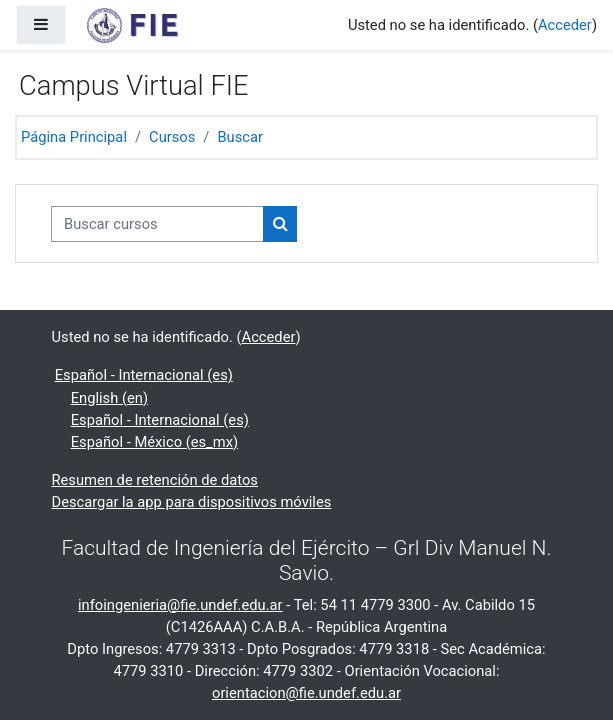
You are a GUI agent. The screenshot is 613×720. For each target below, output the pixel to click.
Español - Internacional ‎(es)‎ (144, 375)
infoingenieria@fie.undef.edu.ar (180, 605)
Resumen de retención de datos (155, 480)
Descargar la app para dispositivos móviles (192, 502)
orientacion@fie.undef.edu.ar (306, 693)
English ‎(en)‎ (109, 398)
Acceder (565, 25)
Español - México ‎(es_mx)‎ (154, 442)
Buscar (240, 137)
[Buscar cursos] (157, 224)
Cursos (172, 137)
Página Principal (74, 137)
